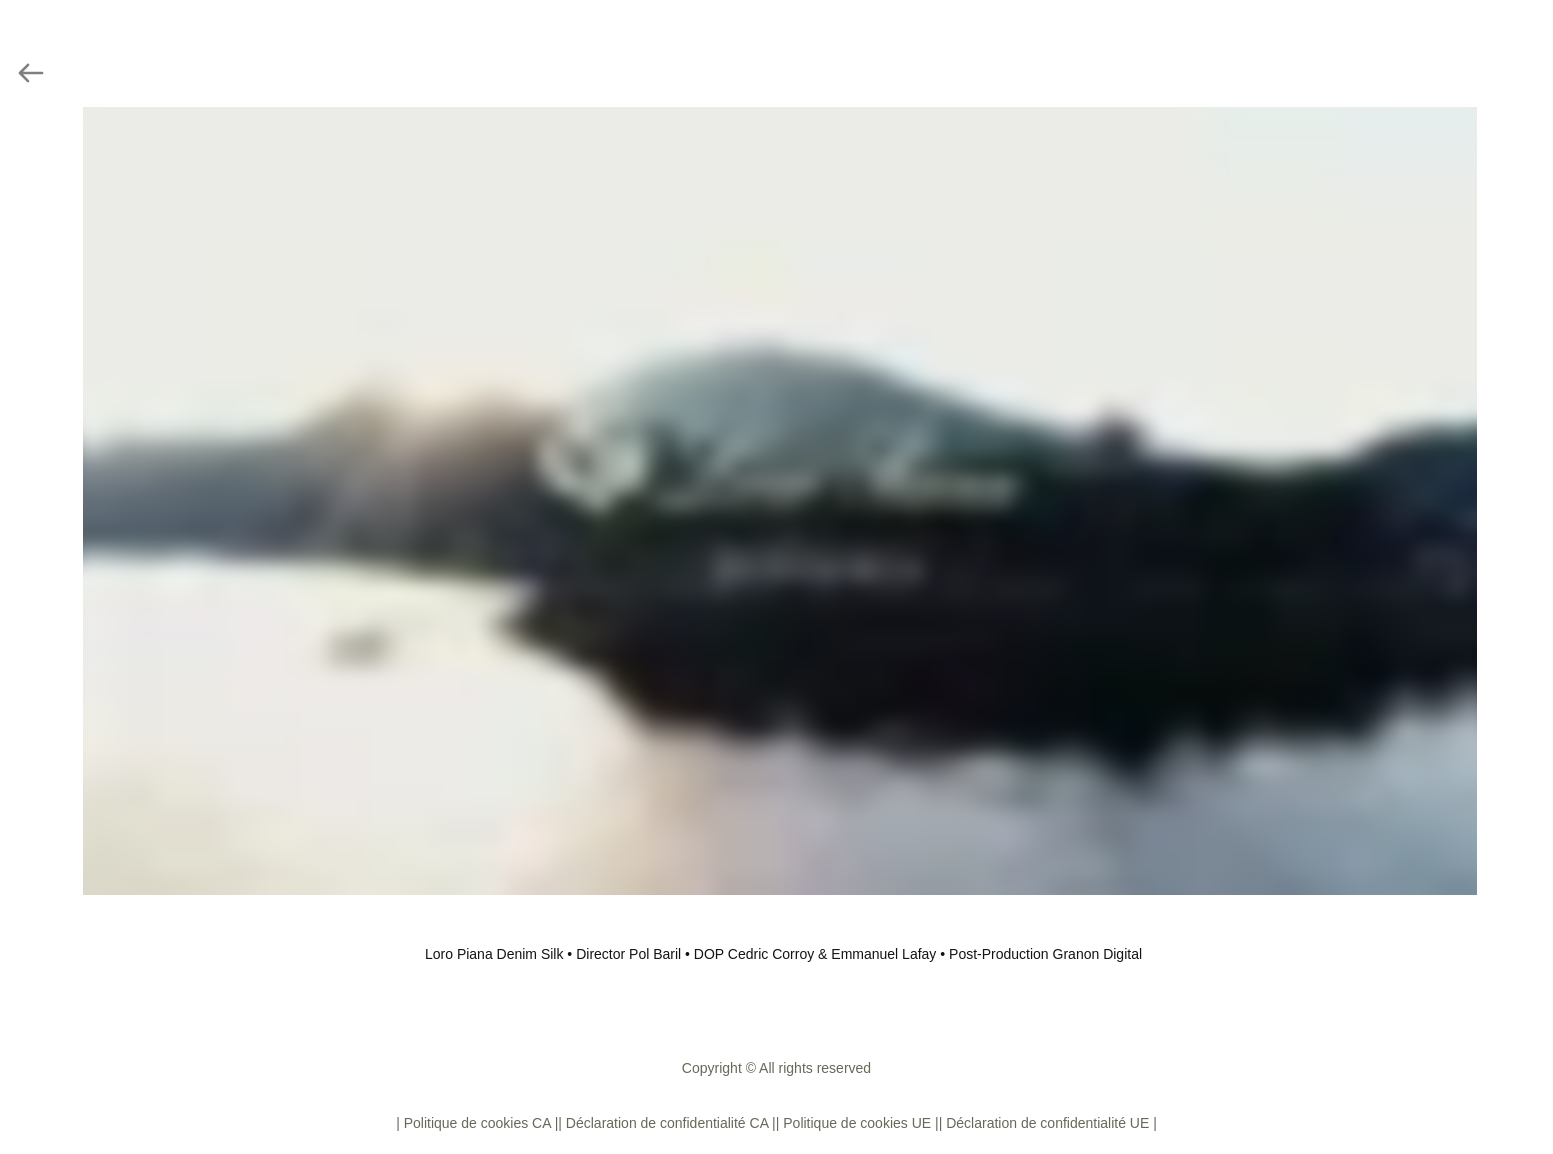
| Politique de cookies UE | (857, 1123)
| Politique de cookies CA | (477, 1123)
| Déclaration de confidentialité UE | (1048, 1123)
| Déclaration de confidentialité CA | (666, 1123)
